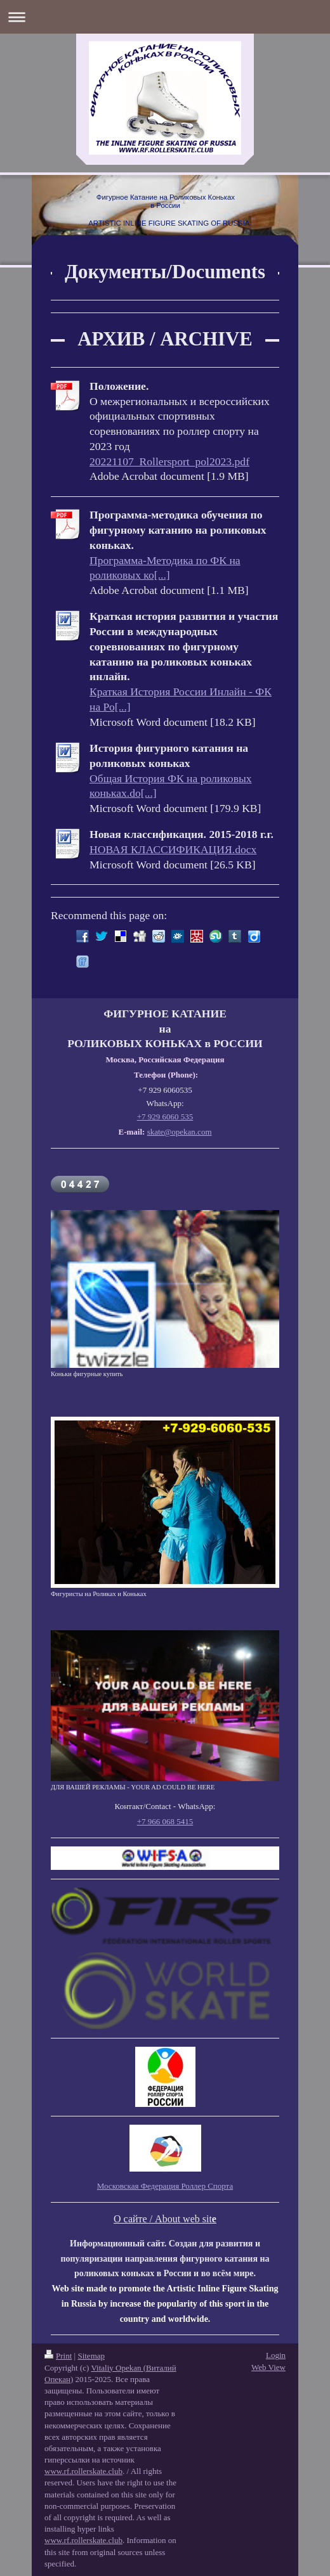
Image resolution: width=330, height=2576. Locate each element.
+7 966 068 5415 (165, 1821)
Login (276, 2355)
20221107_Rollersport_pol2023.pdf (169, 461)
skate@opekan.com (179, 1132)
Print (58, 2355)
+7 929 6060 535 (165, 1116)
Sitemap (91, 2355)
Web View (268, 2367)
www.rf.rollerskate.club (83, 2471)
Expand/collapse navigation (165, 16)
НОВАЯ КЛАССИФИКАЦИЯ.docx (172, 849)
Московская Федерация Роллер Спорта (165, 2186)
